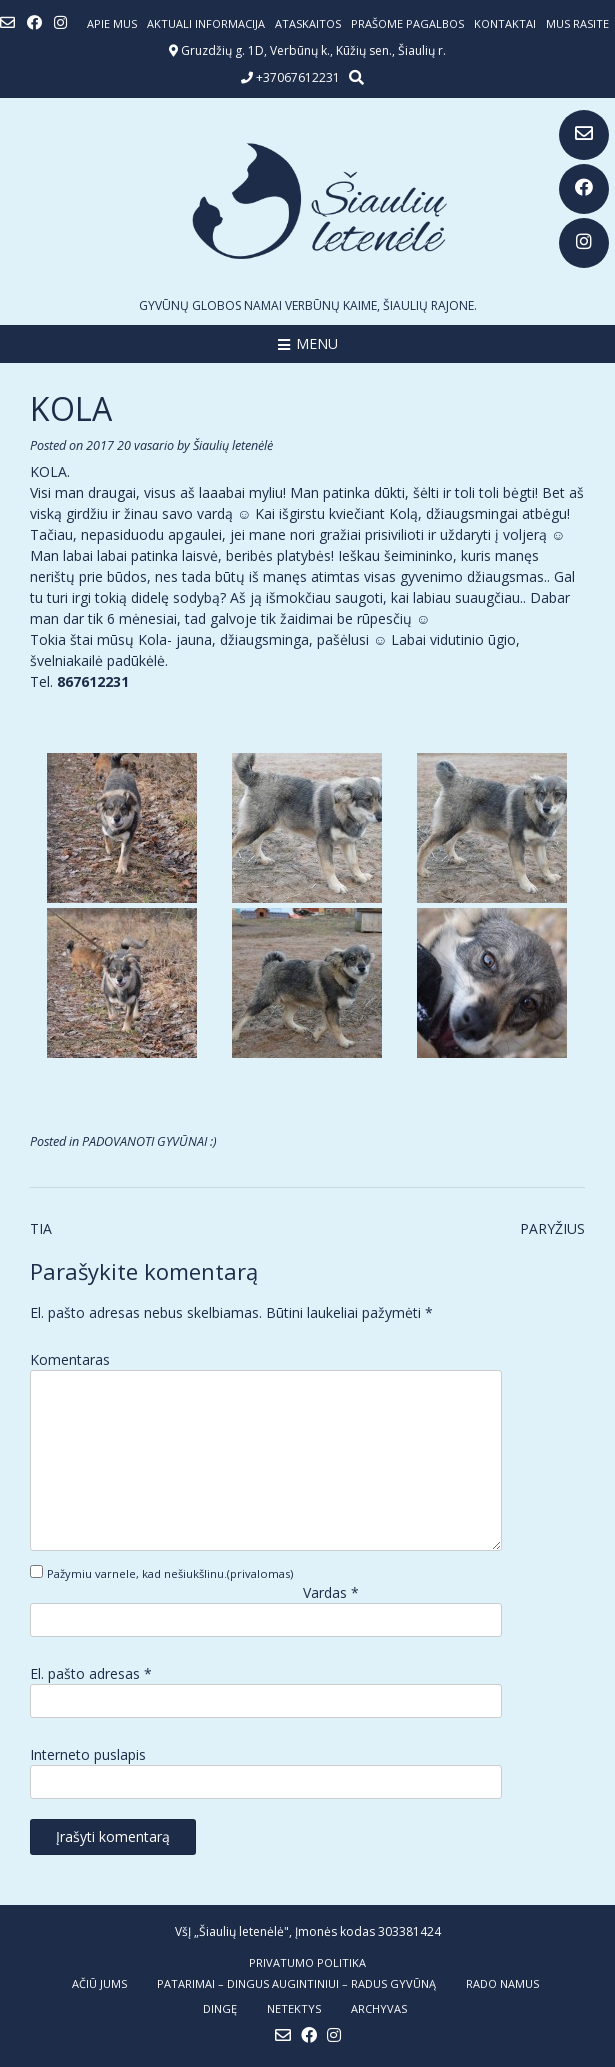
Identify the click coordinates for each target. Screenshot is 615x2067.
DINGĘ (220, 2008)
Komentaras (70, 1359)
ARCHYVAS (379, 2008)
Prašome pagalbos (407, 23)
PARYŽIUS (552, 1228)
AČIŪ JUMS (99, 1983)
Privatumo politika (307, 1962)
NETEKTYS (294, 2008)
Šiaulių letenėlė (233, 445)
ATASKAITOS (308, 23)
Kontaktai (505, 23)
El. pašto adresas (91, 1673)
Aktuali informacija (206, 23)
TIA (41, 1228)
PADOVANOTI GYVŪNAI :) (149, 1141)
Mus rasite (577, 23)
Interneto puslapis (88, 1754)
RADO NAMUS (502, 1983)
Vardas (331, 1592)
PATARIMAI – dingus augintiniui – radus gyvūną (296, 1983)
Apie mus (112, 23)
